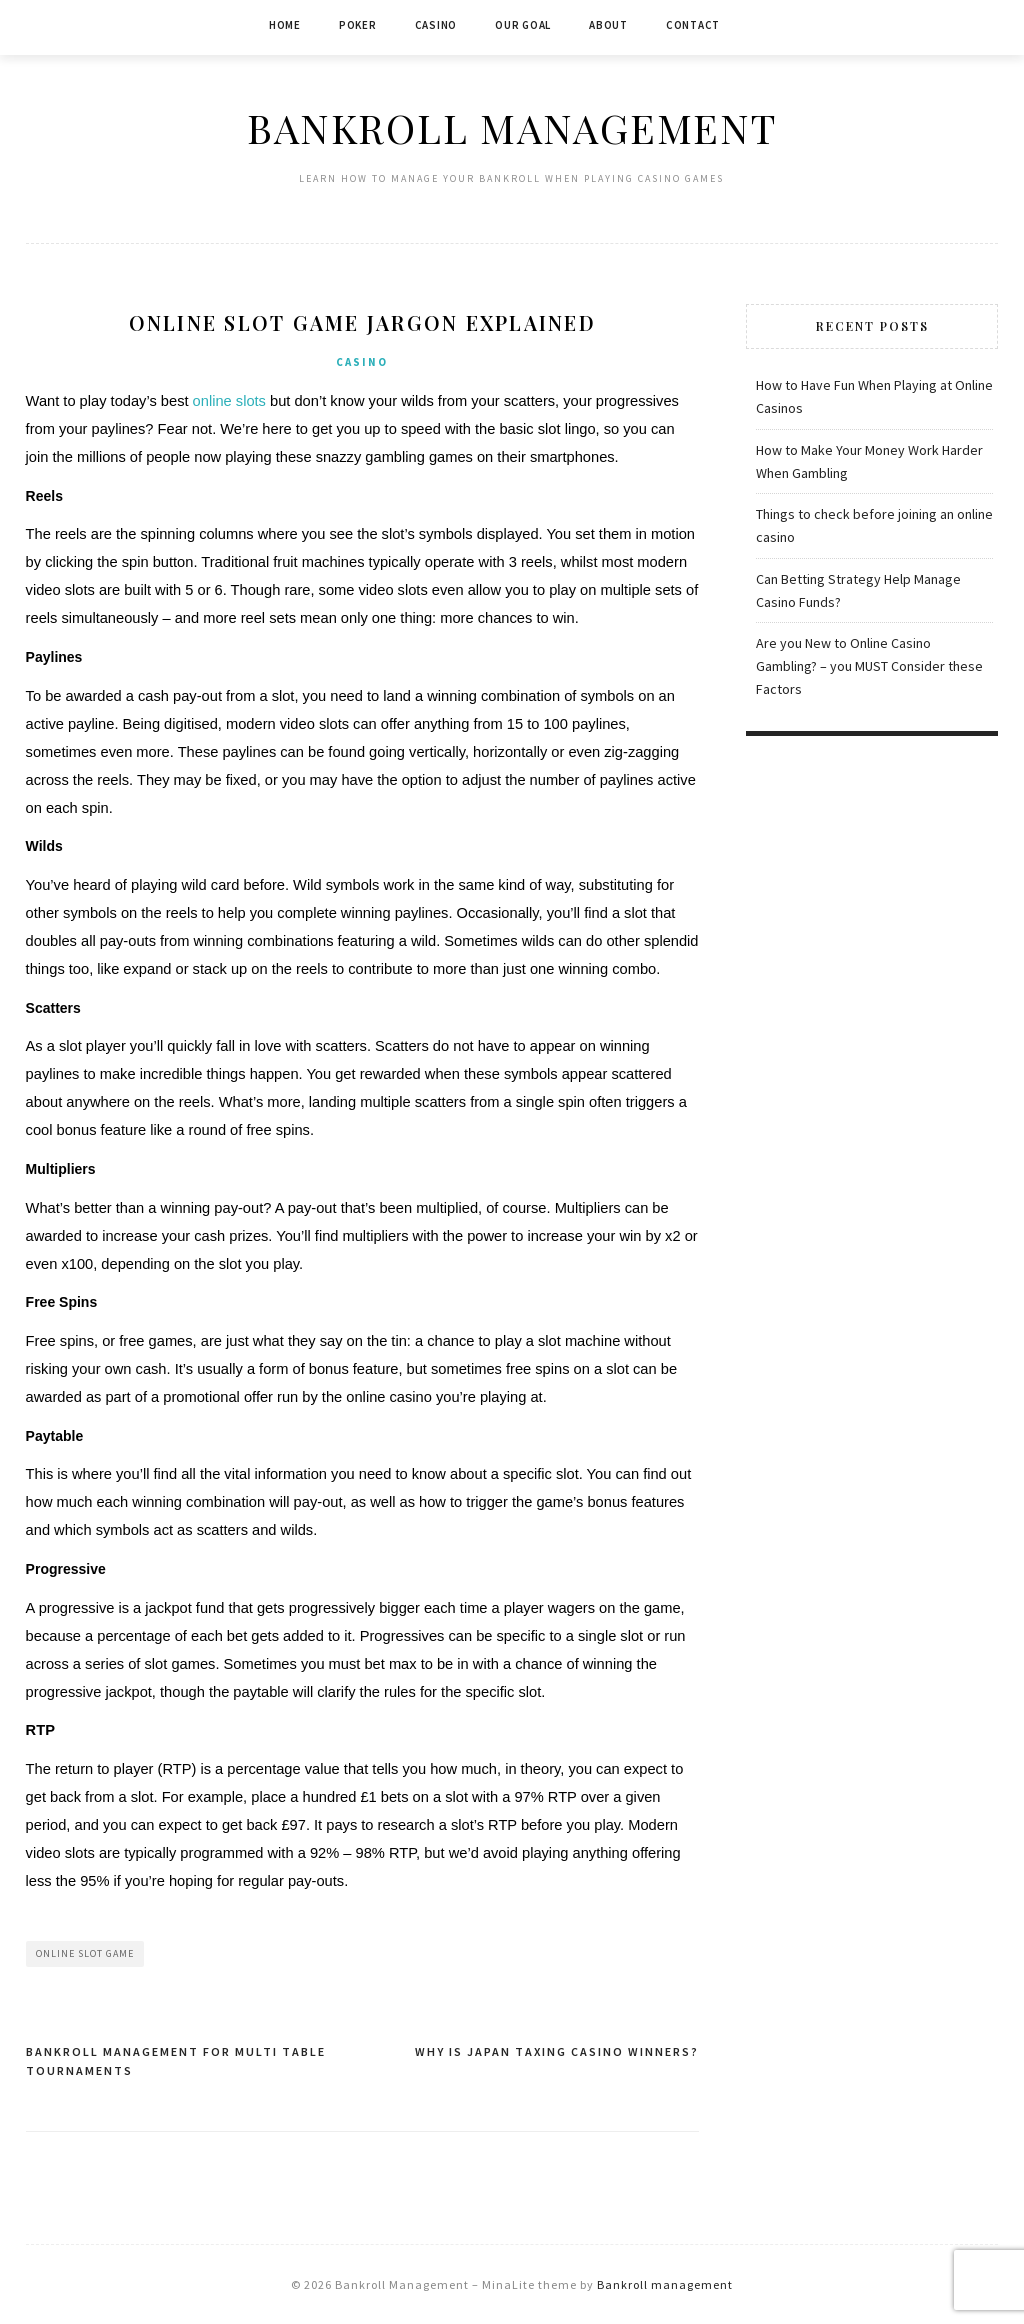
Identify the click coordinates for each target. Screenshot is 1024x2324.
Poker (358, 25)
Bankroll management (665, 2284)
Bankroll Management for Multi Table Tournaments (176, 2061)
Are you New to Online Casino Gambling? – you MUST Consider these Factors (869, 666)
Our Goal (523, 25)
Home (285, 25)
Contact (693, 25)
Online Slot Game (85, 1953)
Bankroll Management (511, 127)
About (608, 25)
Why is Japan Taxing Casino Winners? (557, 2051)
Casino (436, 25)
